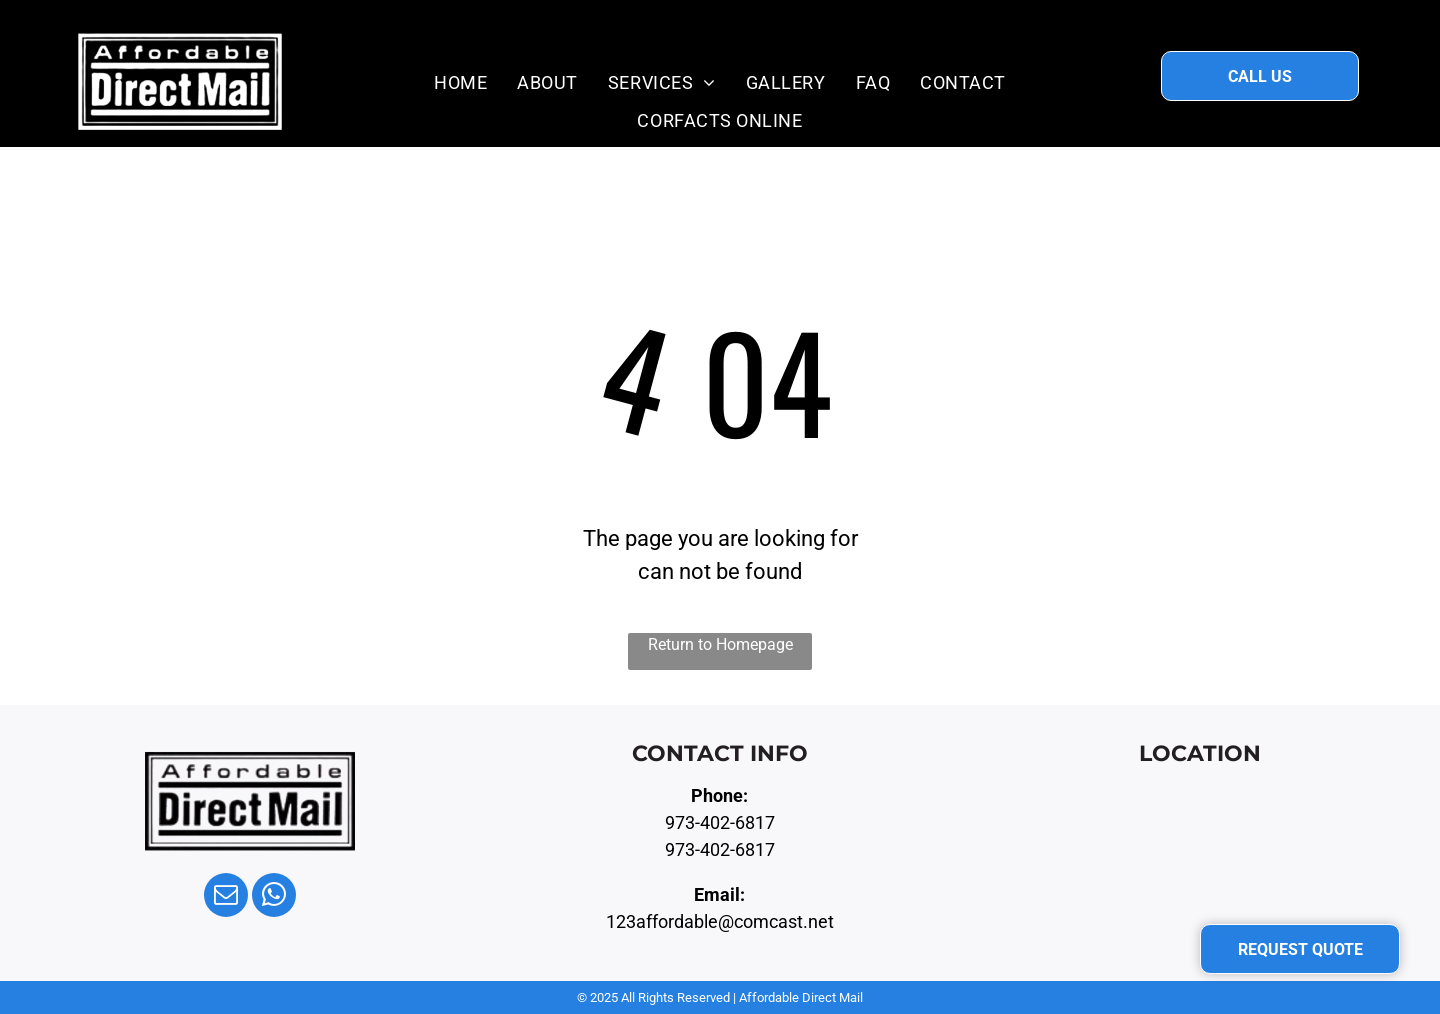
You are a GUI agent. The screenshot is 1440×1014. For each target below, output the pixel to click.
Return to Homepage (720, 644)
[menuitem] (460, 82)
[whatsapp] (274, 897)
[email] (226, 897)
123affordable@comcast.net (720, 921)
